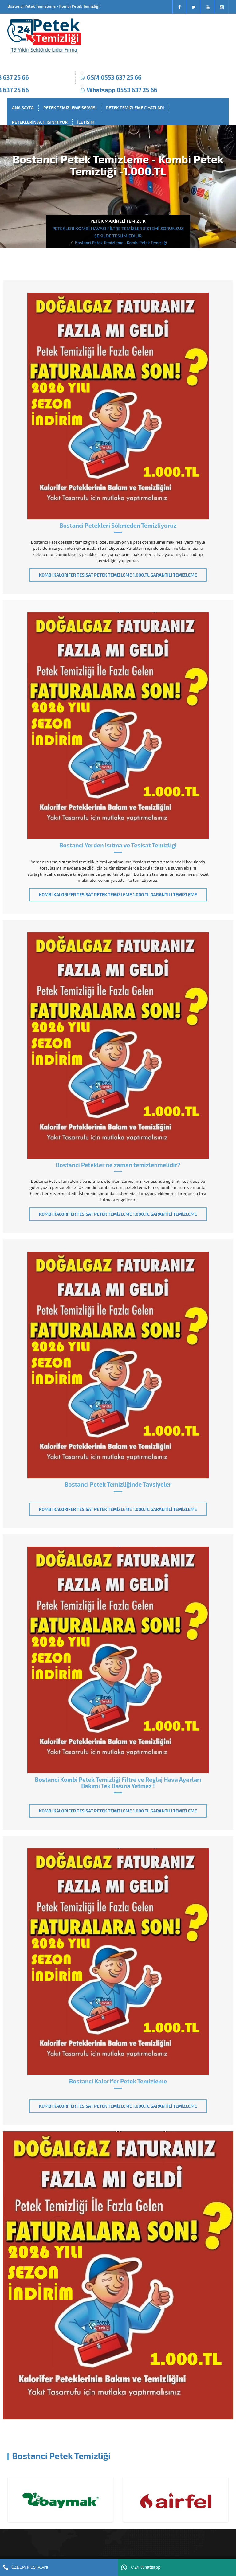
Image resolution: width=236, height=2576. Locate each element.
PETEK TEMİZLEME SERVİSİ (69, 107)
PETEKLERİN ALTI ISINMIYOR (40, 122)
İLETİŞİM (85, 122)
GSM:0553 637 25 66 (114, 77)
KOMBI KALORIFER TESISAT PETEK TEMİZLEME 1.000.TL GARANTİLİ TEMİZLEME (118, 574)
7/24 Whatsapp (140, 2567)
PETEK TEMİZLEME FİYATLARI (135, 107)
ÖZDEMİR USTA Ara (25, 2567)
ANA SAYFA (23, 107)
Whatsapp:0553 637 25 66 (122, 89)
